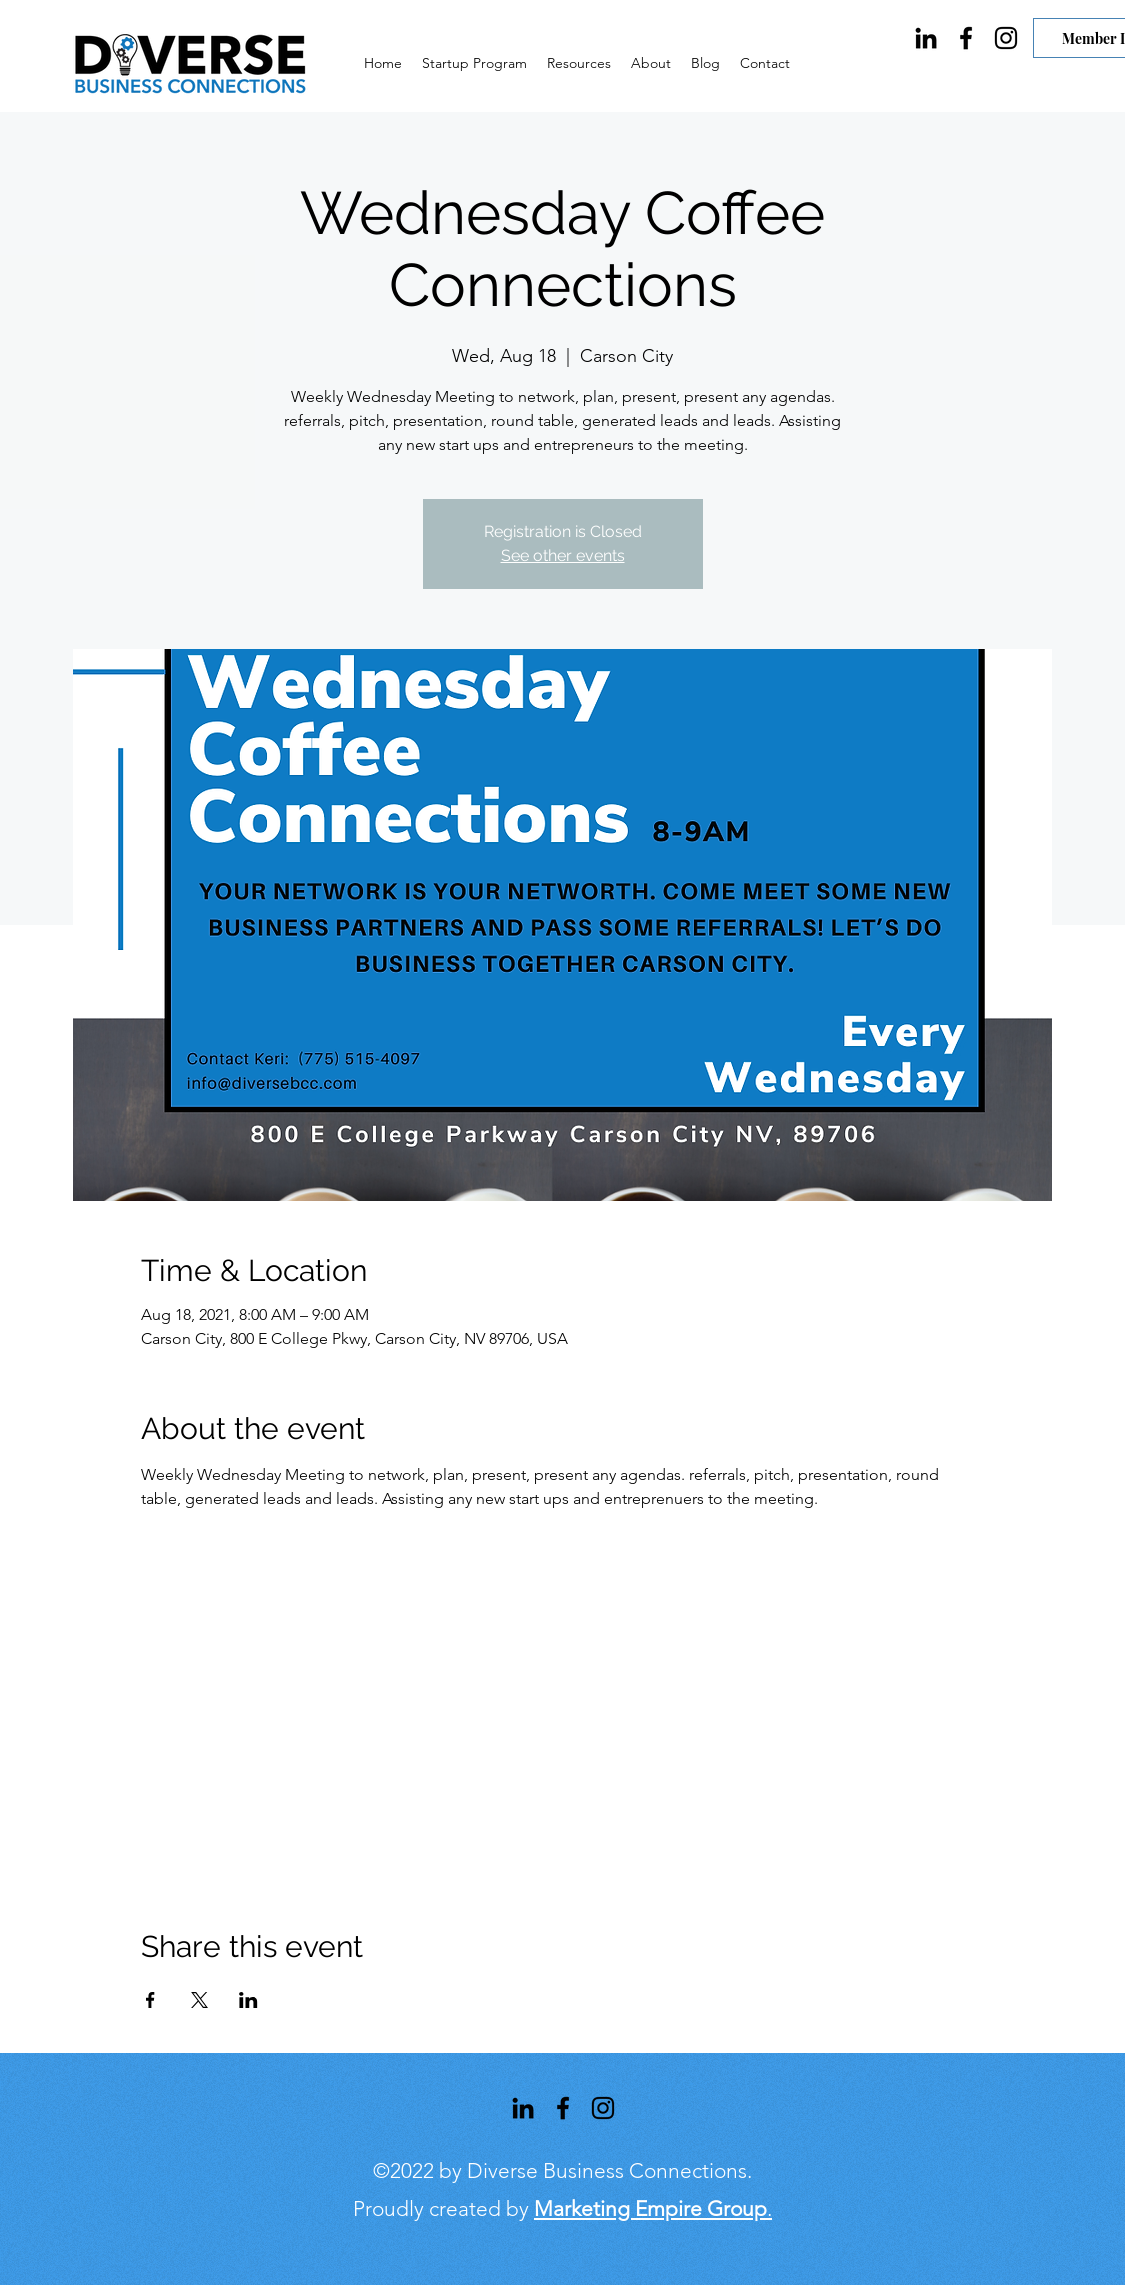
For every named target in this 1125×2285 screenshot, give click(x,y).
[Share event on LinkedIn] (248, 2000)
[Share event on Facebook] (150, 2000)
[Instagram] (1006, 38)
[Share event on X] (199, 2000)
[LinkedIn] (926, 38)
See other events (563, 555)
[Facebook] (966, 38)
